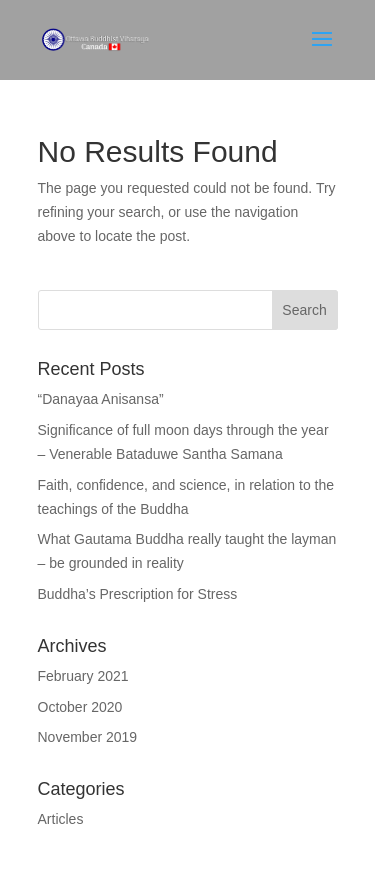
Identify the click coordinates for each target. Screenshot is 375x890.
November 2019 (88, 737)
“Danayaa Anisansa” (101, 399)
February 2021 (83, 676)
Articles (61, 819)
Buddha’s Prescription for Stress (138, 594)
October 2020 (80, 707)
